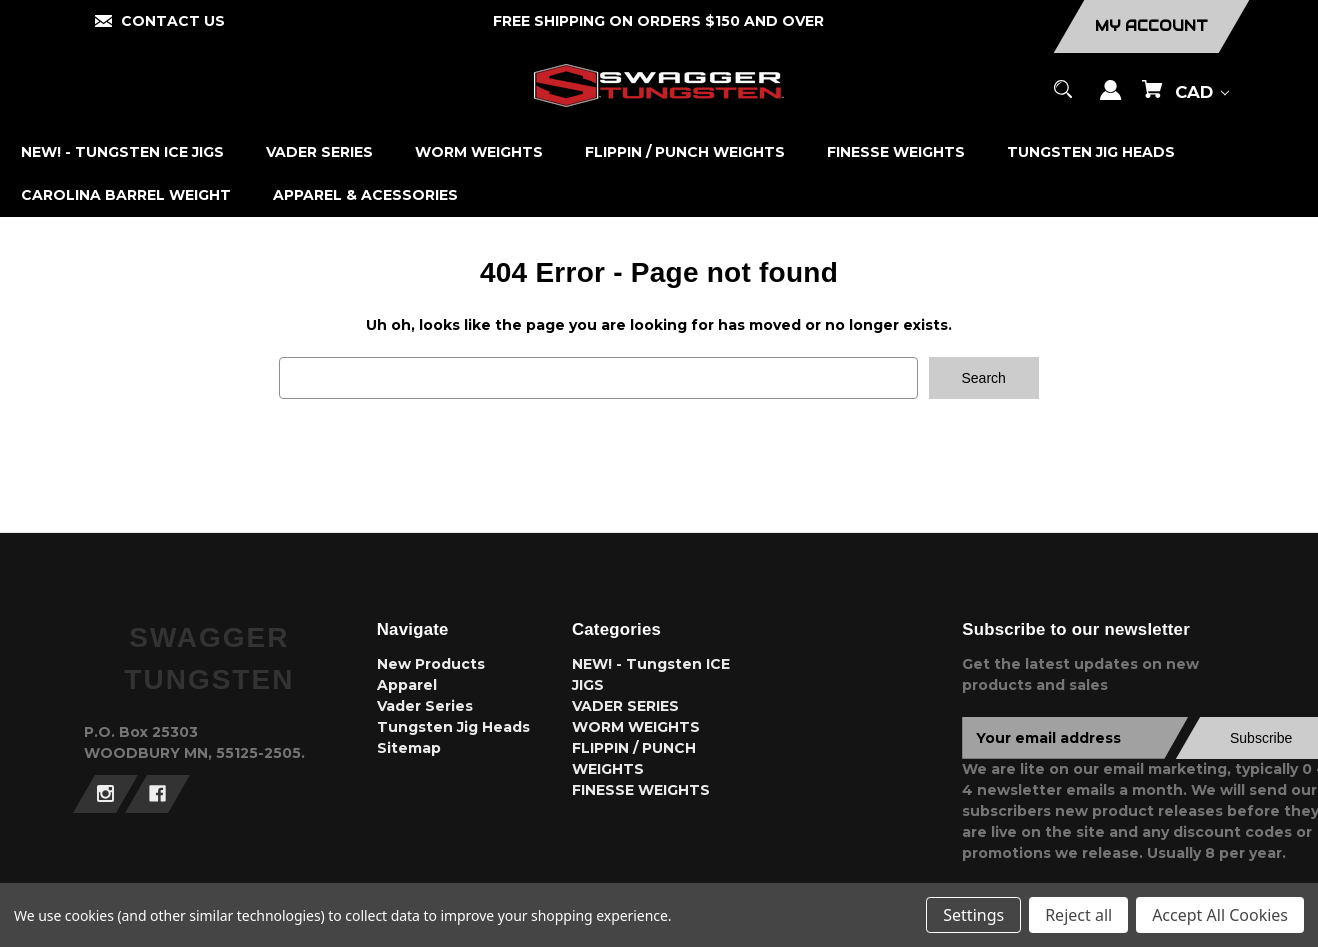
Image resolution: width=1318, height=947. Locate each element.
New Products (431, 664)
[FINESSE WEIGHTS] (896, 152)
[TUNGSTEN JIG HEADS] (1091, 152)
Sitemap (409, 748)
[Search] (1063, 98)
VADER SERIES (625, 706)
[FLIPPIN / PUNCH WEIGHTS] (685, 152)
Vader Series (425, 706)
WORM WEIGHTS (636, 727)
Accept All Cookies (1220, 915)
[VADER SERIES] (320, 152)
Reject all (1078, 915)
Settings (973, 915)
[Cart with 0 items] (1152, 98)
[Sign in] (1111, 99)
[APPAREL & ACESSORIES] (366, 195)
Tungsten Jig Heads (453, 727)
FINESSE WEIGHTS (641, 790)
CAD (1202, 92)
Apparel (407, 685)
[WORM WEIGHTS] (479, 152)
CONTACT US (173, 21)
